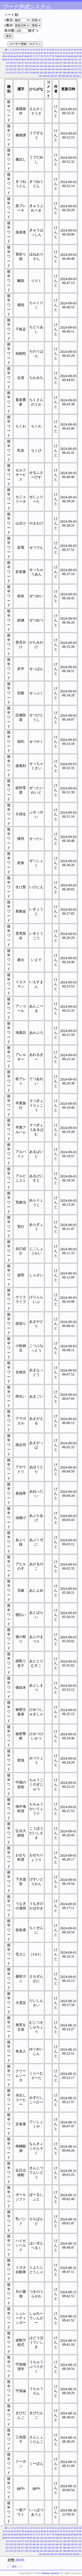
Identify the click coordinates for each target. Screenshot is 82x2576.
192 (79, 72)
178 (26, 72)
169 (68, 69)
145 (53, 66)
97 (25, 59)
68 (25, 56)
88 (80, 56)
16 (42, 50)
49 (53, 53)
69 (28, 56)
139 (30, 66)
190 (72, 72)
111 (76, 59)
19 (50, 50)
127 (60, 63)
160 (33, 69)
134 (10, 66)
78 (53, 56)
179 (30, 72)
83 (67, 56)
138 (26, 66)
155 (14, 69)
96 (22, 59)
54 (67, 53)
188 (64, 72)
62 (9, 56)
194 (44, 76)
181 (37, 72)
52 (61, 53)
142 (41, 66)
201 (71, 76)
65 (17, 56)
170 (72, 69)
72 (36, 56)
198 (59, 76)
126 (56, 63)
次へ (79, 76)
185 (53, 72)
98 (28, 59)
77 (50, 56)
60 (4, 56)
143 (45, 66)
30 (80, 50)
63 (12, 56)
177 (22, 72)
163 (45, 69)
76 (47, 56)
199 (63, 76)
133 (7, 66)
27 (72, 50)
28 (75, 50)
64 (15, 56)
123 (45, 63)
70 (31, 56)
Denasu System (50, 2573)
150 (72, 66)
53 (64, 53)
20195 (20, 2560)
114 (11, 63)
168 (64, 69)
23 (61, 50)
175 (14, 72)
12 (31, 50)
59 (80, 53)
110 (72, 59)
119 (30, 63)
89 (3, 59)
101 (38, 59)
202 (75, 76)
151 (76, 66)
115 (15, 63)
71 (34, 56)
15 (39, 50)
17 (45, 50)
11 (28, 50)
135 (14, 66)
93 (14, 59)
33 (9, 53)
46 (45, 53)
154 (10, 69)
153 (7, 69)
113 (7, 63)
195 (48, 76)
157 (22, 69)
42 (34, 53)
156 (18, 69)
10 (25, 50)
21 (56, 50)
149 (68, 66)
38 (23, 53)
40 (28, 53)
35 (15, 53)
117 (22, 63)
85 (72, 56)
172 (79, 69)
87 (78, 56)
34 (12, 53)
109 (68, 59)
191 (76, 72)
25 (67, 50)
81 (61, 56)
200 (67, 76)
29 (78, 50)
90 (6, 59)
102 (41, 59)
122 (41, 63)
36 (17, 53)
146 (56, 66)
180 (33, 72)
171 (76, 69)
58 (78, 53)
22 (58, 50)
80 (58, 56)
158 (26, 69)
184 (49, 72)
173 (7, 72)
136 (18, 66)
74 (42, 56)
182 (41, 72)
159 (30, 69)
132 (79, 63)
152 (79, 66)
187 (60, 72)
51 (58, 53)
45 (42, 53)
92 (11, 59)
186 (56, 72)
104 (49, 59)
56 (72, 53)
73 (39, 56)
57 (75, 53)
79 (56, 56)
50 (56, 53)
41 (31, 53)
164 (49, 69)
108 (64, 59)
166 (56, 69)
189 (68, 72)
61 (6, 56)
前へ (7, 50)
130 (72, 63)
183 (45, 72)
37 (20, 53)
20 (53, 50)
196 (52, 76)
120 (33, 63)
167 (60, 69)
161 (37, 69)
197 (55, 76)
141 (37, 66)
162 (41, 69)
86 (75, 56)
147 (60, 66)
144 (49, 66)
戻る (14, 2566)
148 (64, 66)
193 (40, 76)
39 (25, 53)
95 (20, 59)
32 (6, 53)
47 (47, 53)
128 (64, 63)
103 (45, 59)
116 (18, 63)
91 (9, 59)
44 (39, 53)
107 (61, 59)
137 (22, 66)
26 (69, 50)
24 (64, 50)
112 (79, 59)
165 (53, 69)
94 (17, 59)
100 (34, 59)
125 (53, 63)
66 (20, 56)
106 (57, 59)
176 (18, 72)
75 (45, 56)
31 (4, 53)
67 (23, 56)
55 (69, 53)
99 (31, 59)
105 (53, 59)
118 (26, 63)
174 (10, 72)
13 (34, 50)
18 (47, 50)
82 (64, 56)
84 (69, 56)
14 (36, 50)
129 (68, 63)
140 (33, 66)
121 (37, 63)
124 (49, 63)
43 (36, 53)
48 (50, 53)
